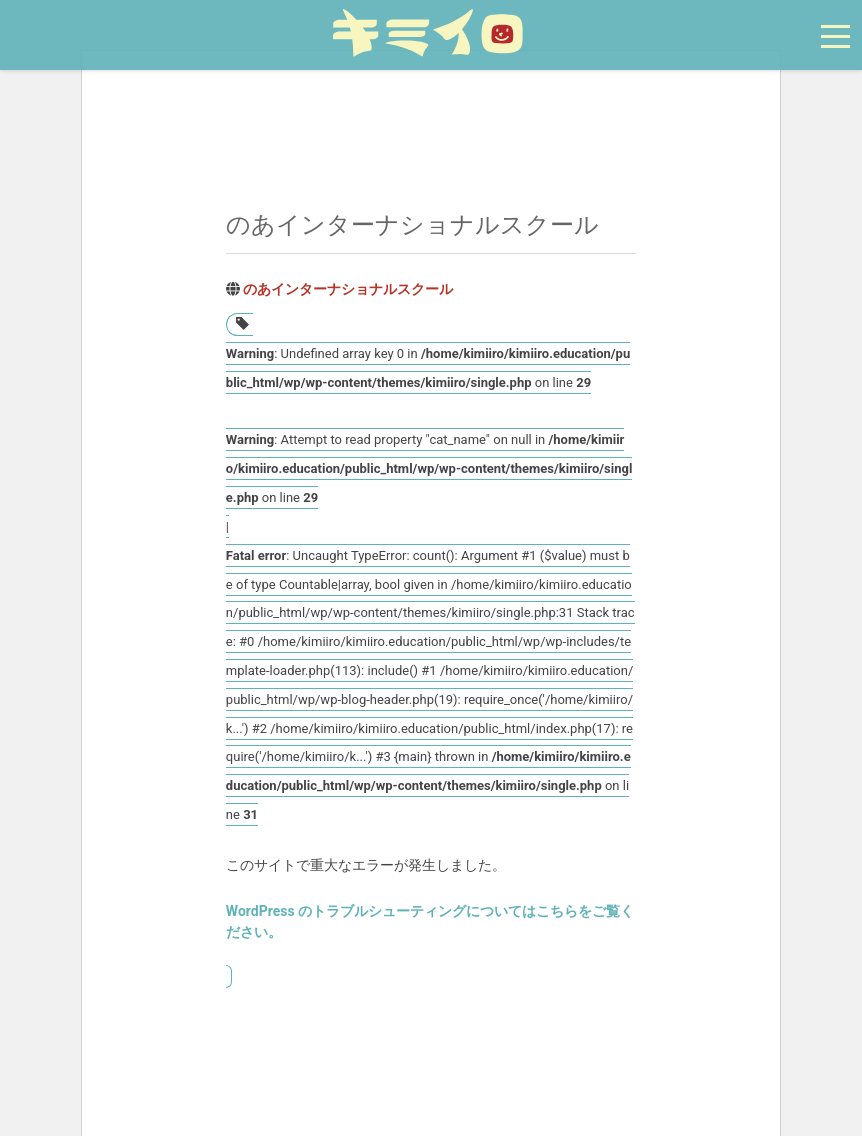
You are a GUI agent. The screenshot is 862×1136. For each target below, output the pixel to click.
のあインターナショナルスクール (348, 289)
